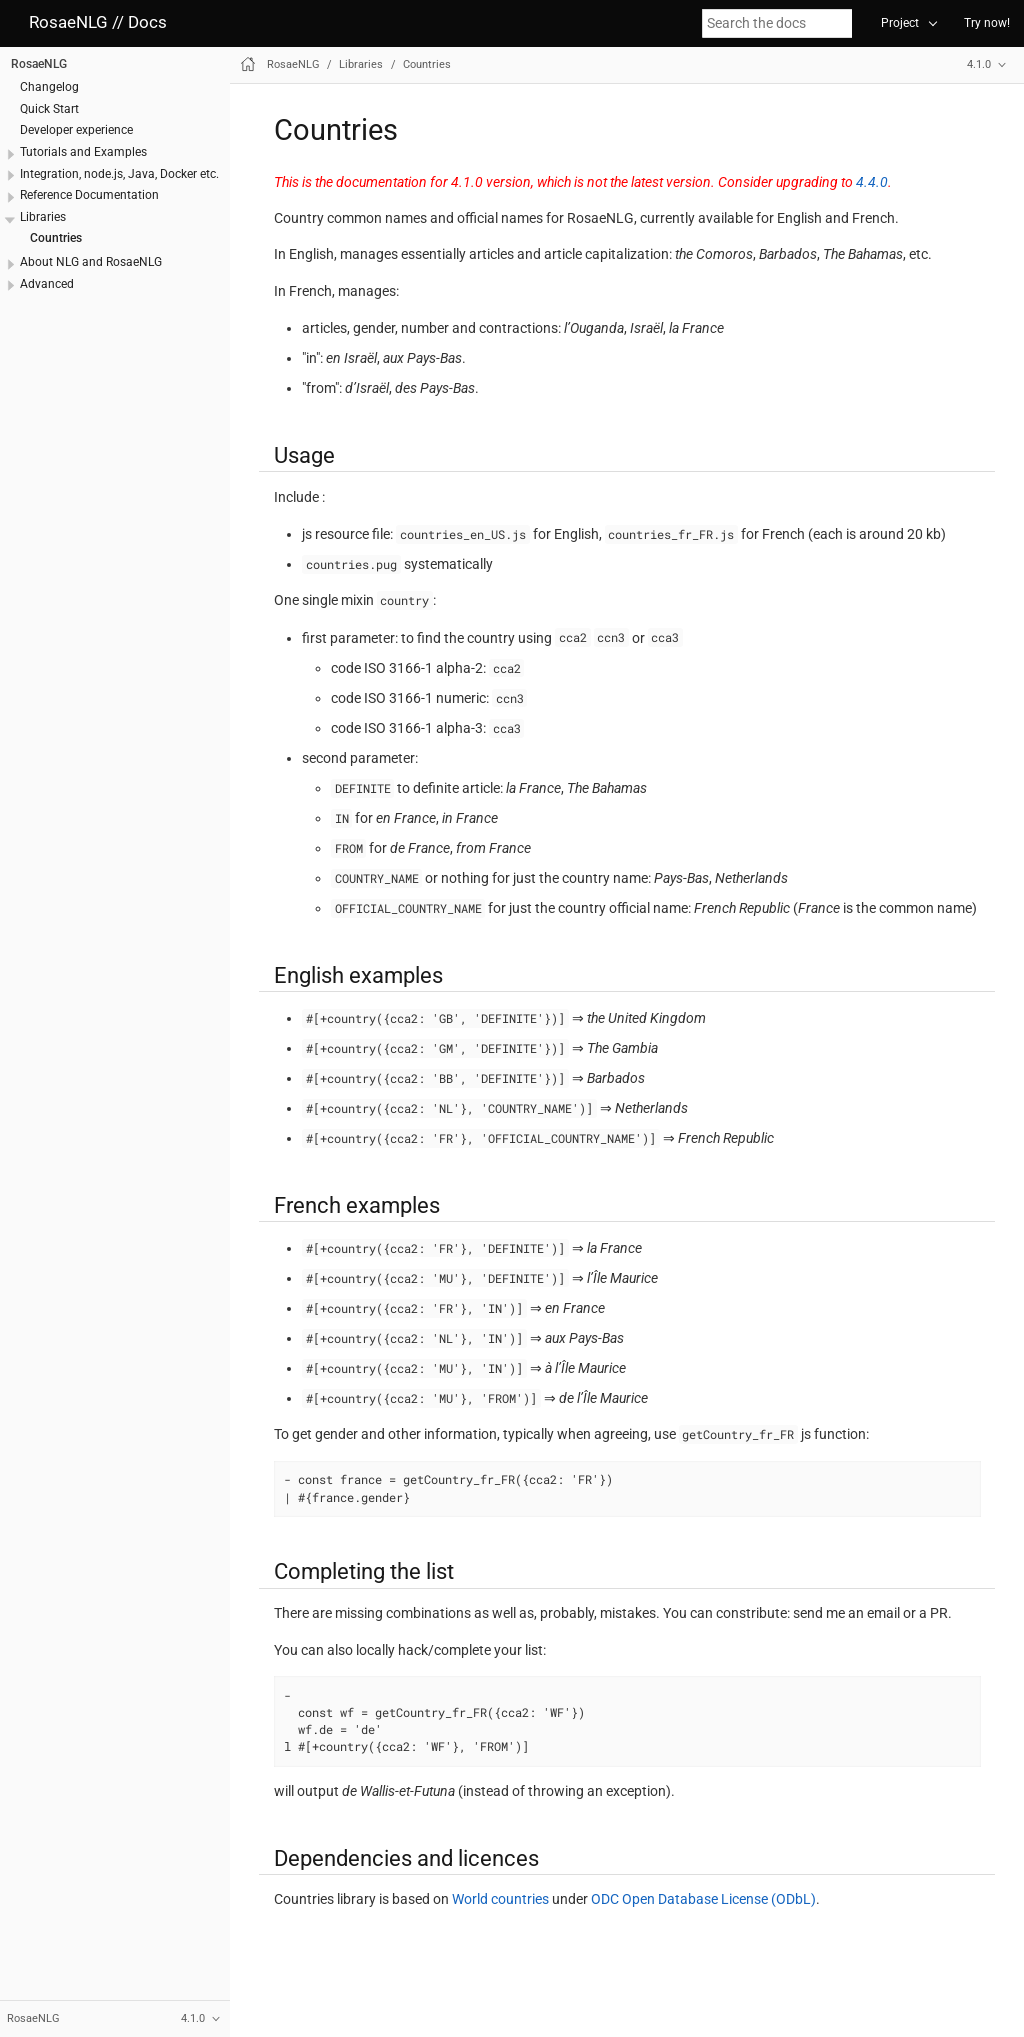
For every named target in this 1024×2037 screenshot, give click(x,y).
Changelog (49, 87)
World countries (500, 1899)
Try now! (987, 23)
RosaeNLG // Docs (98, 22)
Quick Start (49, 109)
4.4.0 (872, 182)
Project (900, 23)
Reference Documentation (89, 195)
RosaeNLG (39, 64)
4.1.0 (979, 64)
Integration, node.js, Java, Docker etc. (119, 174)
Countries (56, 238)
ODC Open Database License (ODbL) (703, 1899)
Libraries (43, 217)
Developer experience (76, 130)
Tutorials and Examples (83, 152)
